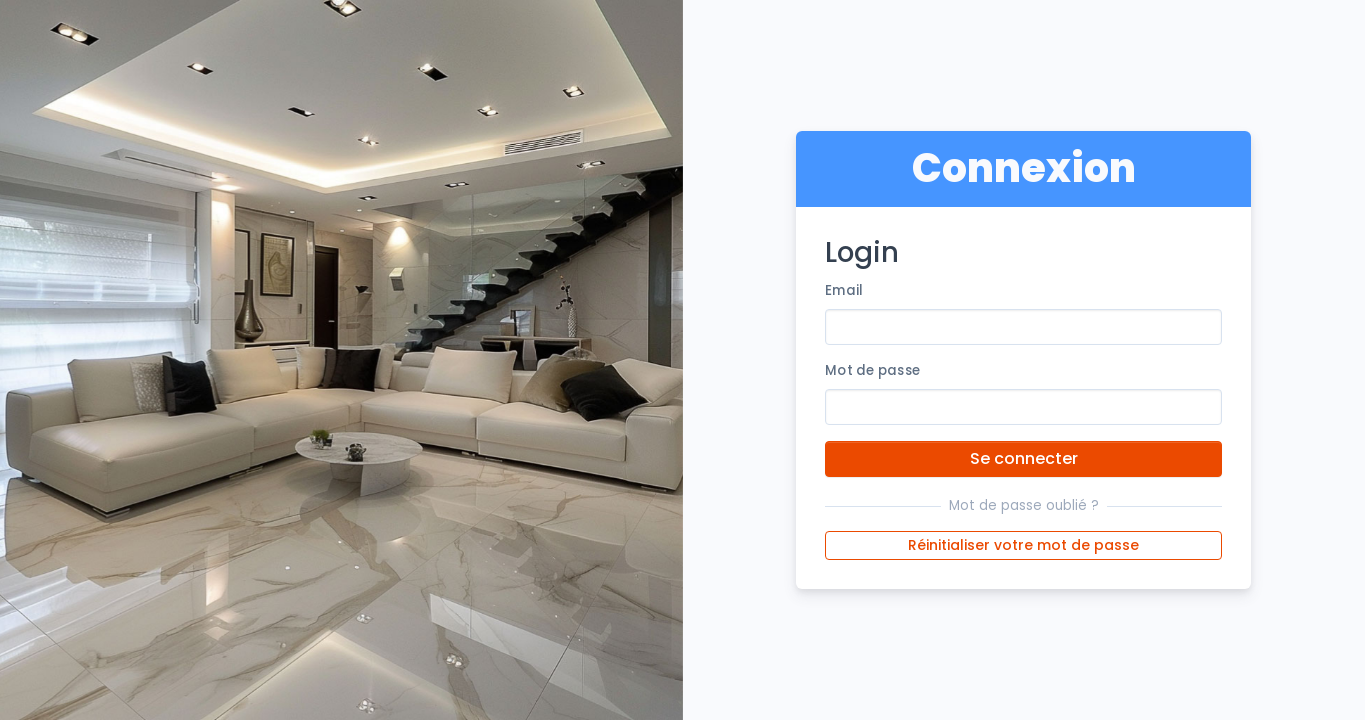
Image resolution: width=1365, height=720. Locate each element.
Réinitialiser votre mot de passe (1023, 545)
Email (844, 290)
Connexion (1024, 168)
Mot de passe (872, 370)
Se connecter (1024, 458)
